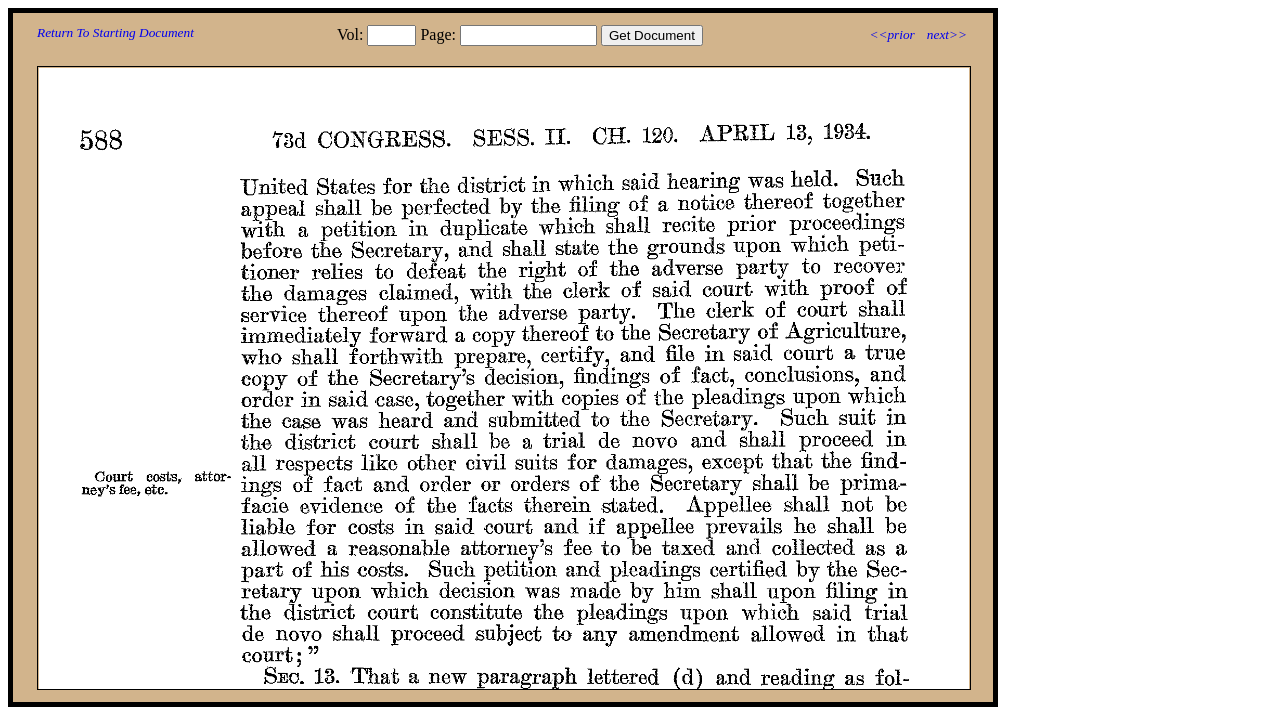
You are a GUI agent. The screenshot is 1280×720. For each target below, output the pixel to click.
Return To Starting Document (115, 32)
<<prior (891, 34)
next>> (947, 34)
